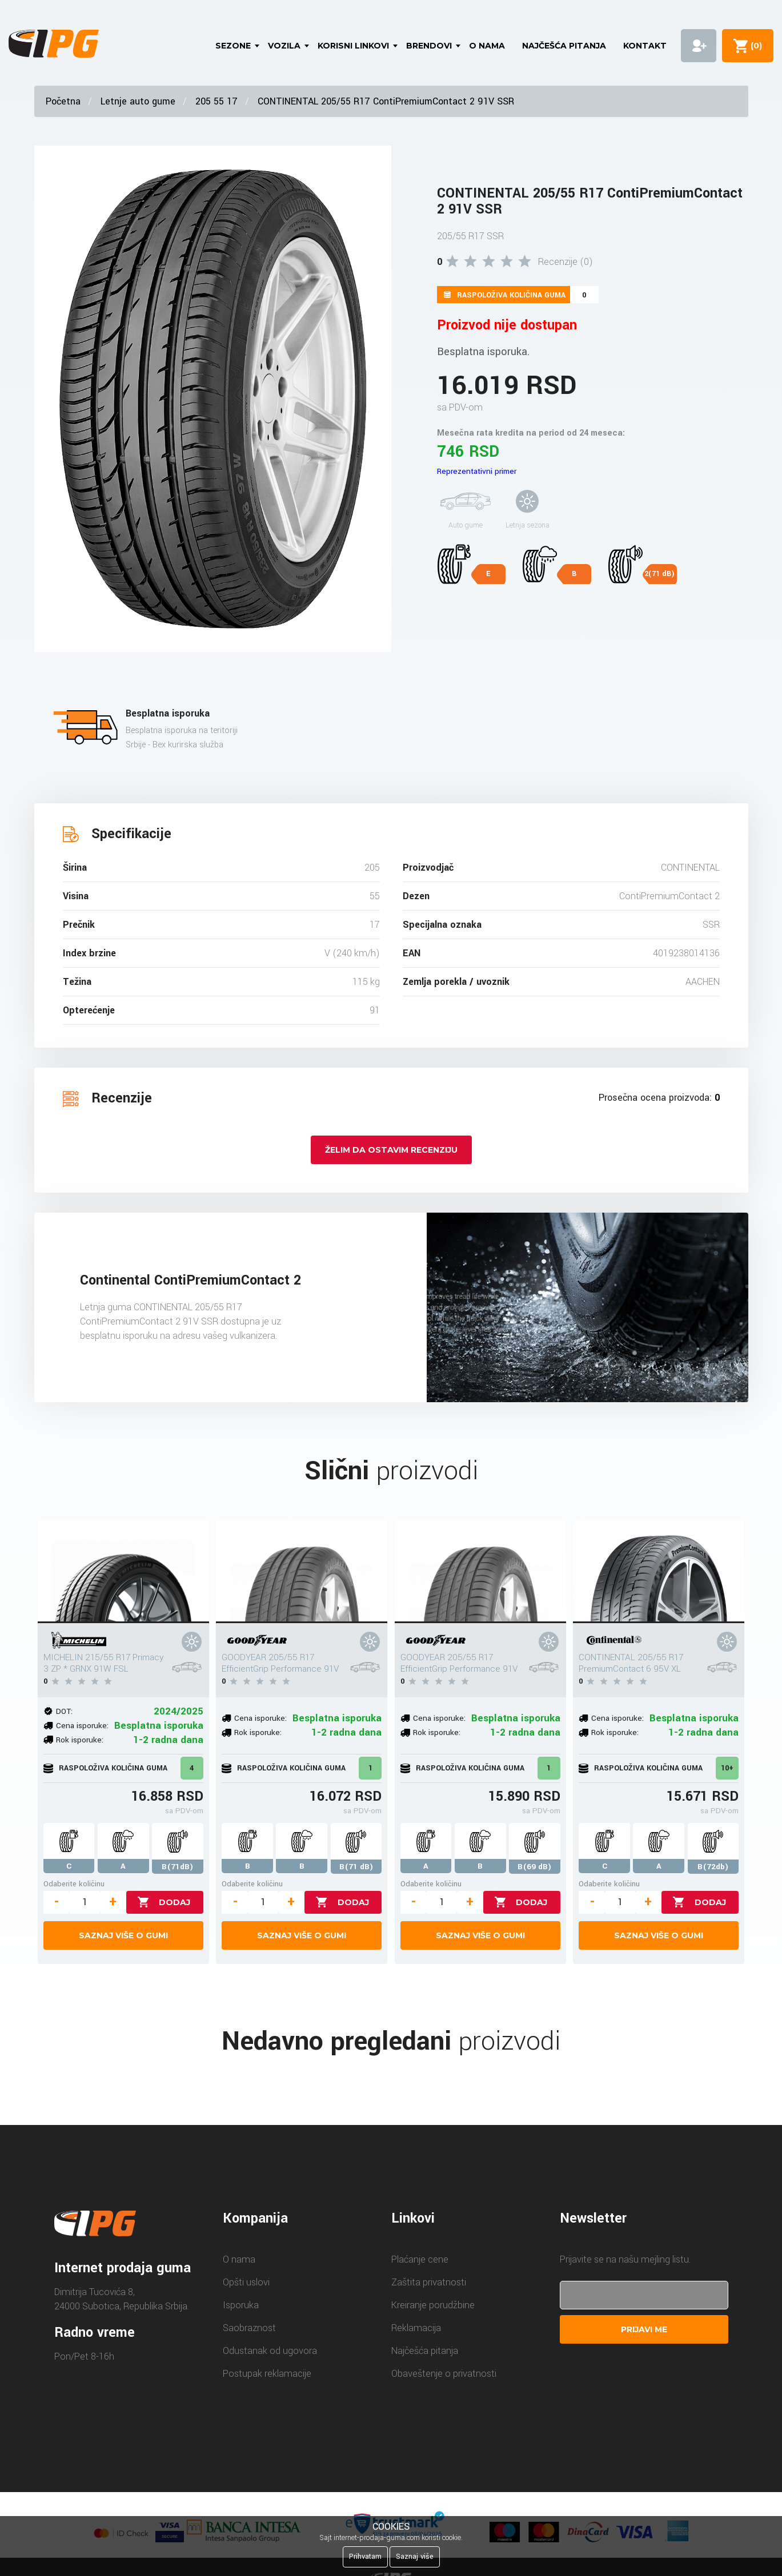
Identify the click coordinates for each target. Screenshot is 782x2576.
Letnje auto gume (138, 101)
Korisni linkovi (353, 46)
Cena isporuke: (82, 1725)
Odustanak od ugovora (270, 2350)
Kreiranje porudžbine (433, 2305)
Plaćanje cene (419, 2259)
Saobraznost (249, 2327)
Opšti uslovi (246, 2282)
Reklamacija (416, 2327)
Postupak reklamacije (267, 2373)
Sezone (233, 46)
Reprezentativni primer (476, 471)
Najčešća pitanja (564, 46)
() (754, 46)
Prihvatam (365, 2556)
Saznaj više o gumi (123, 1935)
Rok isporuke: (79, 1739)
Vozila (284, 46)
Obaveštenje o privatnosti (443, 2373)
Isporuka (241, 2305)
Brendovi (429, 46)
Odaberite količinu (74, 1883)
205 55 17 (216, 101)
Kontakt (645, 46)
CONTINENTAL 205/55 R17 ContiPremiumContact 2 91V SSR (386, 101)
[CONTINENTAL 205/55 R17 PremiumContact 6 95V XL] (658, 1571)
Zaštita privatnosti (428, 2282)
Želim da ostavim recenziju (391, 1150)
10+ (727, 1768)
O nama (487, 46)
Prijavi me (644, 2329)
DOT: (64, 1711)
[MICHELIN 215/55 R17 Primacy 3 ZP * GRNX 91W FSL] (123, 1571)
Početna (63, 101)
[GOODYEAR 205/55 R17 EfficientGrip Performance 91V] (301, 1571)
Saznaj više (415, 2556)
